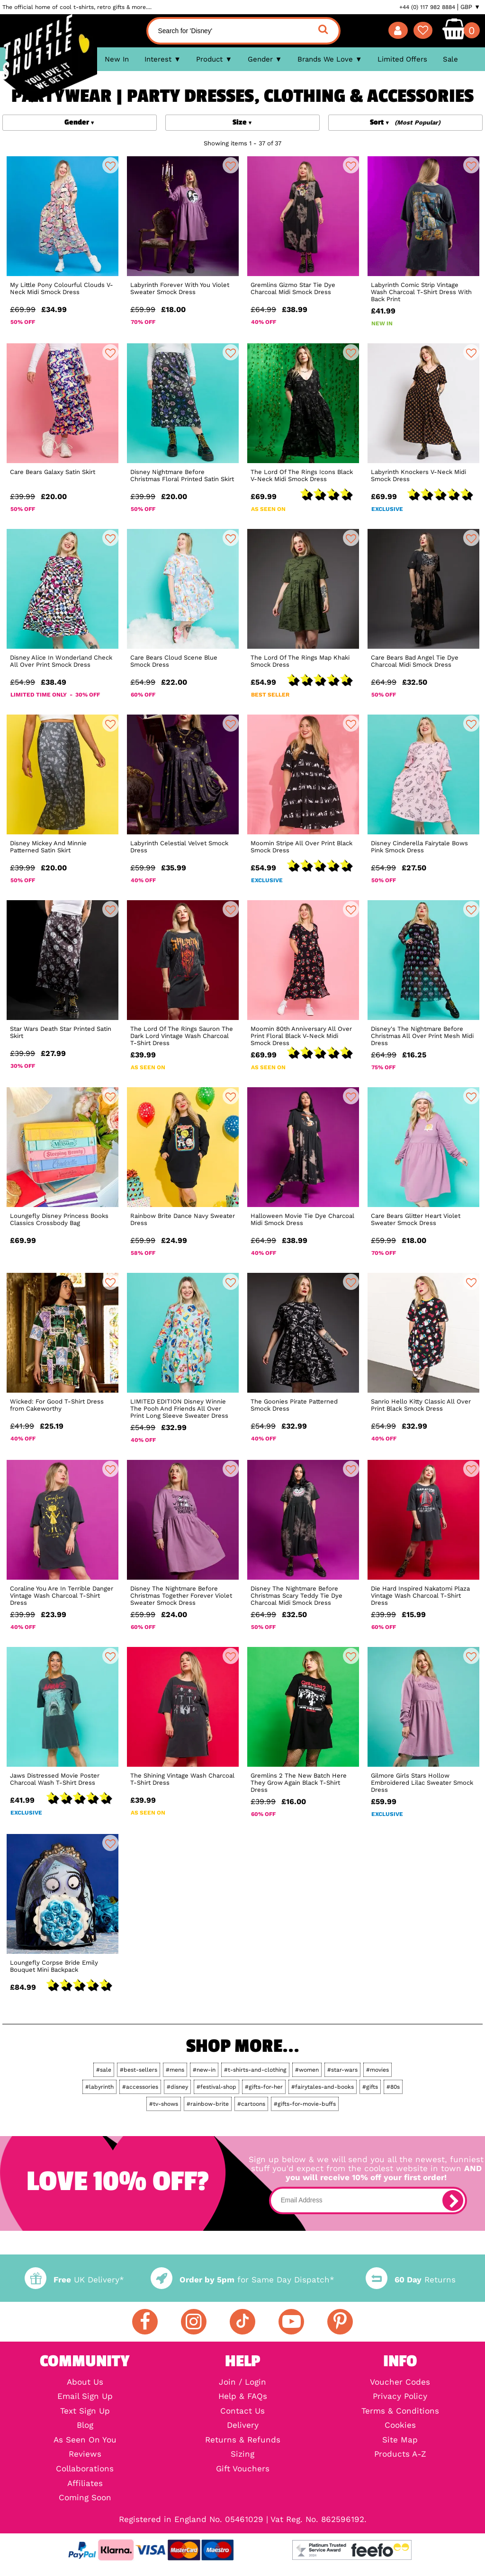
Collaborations (85, 2469)
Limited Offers (402, 59)
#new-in (204, 2069)
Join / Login (242, 2383)
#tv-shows (163, 2104)
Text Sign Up (85, 2411)
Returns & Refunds (242, 2440)
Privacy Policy (400, 2397)
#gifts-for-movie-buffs (305, 2104)
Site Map (400, 2440)
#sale (103, 2069)
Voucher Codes (400, 2383)
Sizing (242, 2455)
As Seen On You (85, 2440)
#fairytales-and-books (322, 2087)
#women (307, 2069)
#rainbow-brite (208, 2104)
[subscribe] (452, 2200)
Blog (85, 2426)
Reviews (85, 2455)
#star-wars (342, 2069)
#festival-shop (216, 2087)
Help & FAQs (242, 2397)
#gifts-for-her (264, 2087)
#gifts (370, 2087)
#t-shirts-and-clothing (255, 2069)
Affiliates (85, 2484)
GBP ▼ (470, 7)
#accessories (140, 2087)
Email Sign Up (85, 2397)
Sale (450, 59)
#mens (175, 2069)
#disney (177, 2087)
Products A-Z (400, 2455)
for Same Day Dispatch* (242, 2279)
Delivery (243, 2426)
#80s (393, 2087)
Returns (411, 2279)
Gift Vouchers (242, 2469)
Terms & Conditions (400, 2411)
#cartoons (251, 2104)
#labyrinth (99, 2087)
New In (117, 59)
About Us (85, 2383)
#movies (377, 2069)
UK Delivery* (74, 2279)
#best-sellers (138, 2069)
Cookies (400, 2426)
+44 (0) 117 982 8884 (427, 7)
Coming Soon (85, 2498)
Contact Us (242, 2411)
